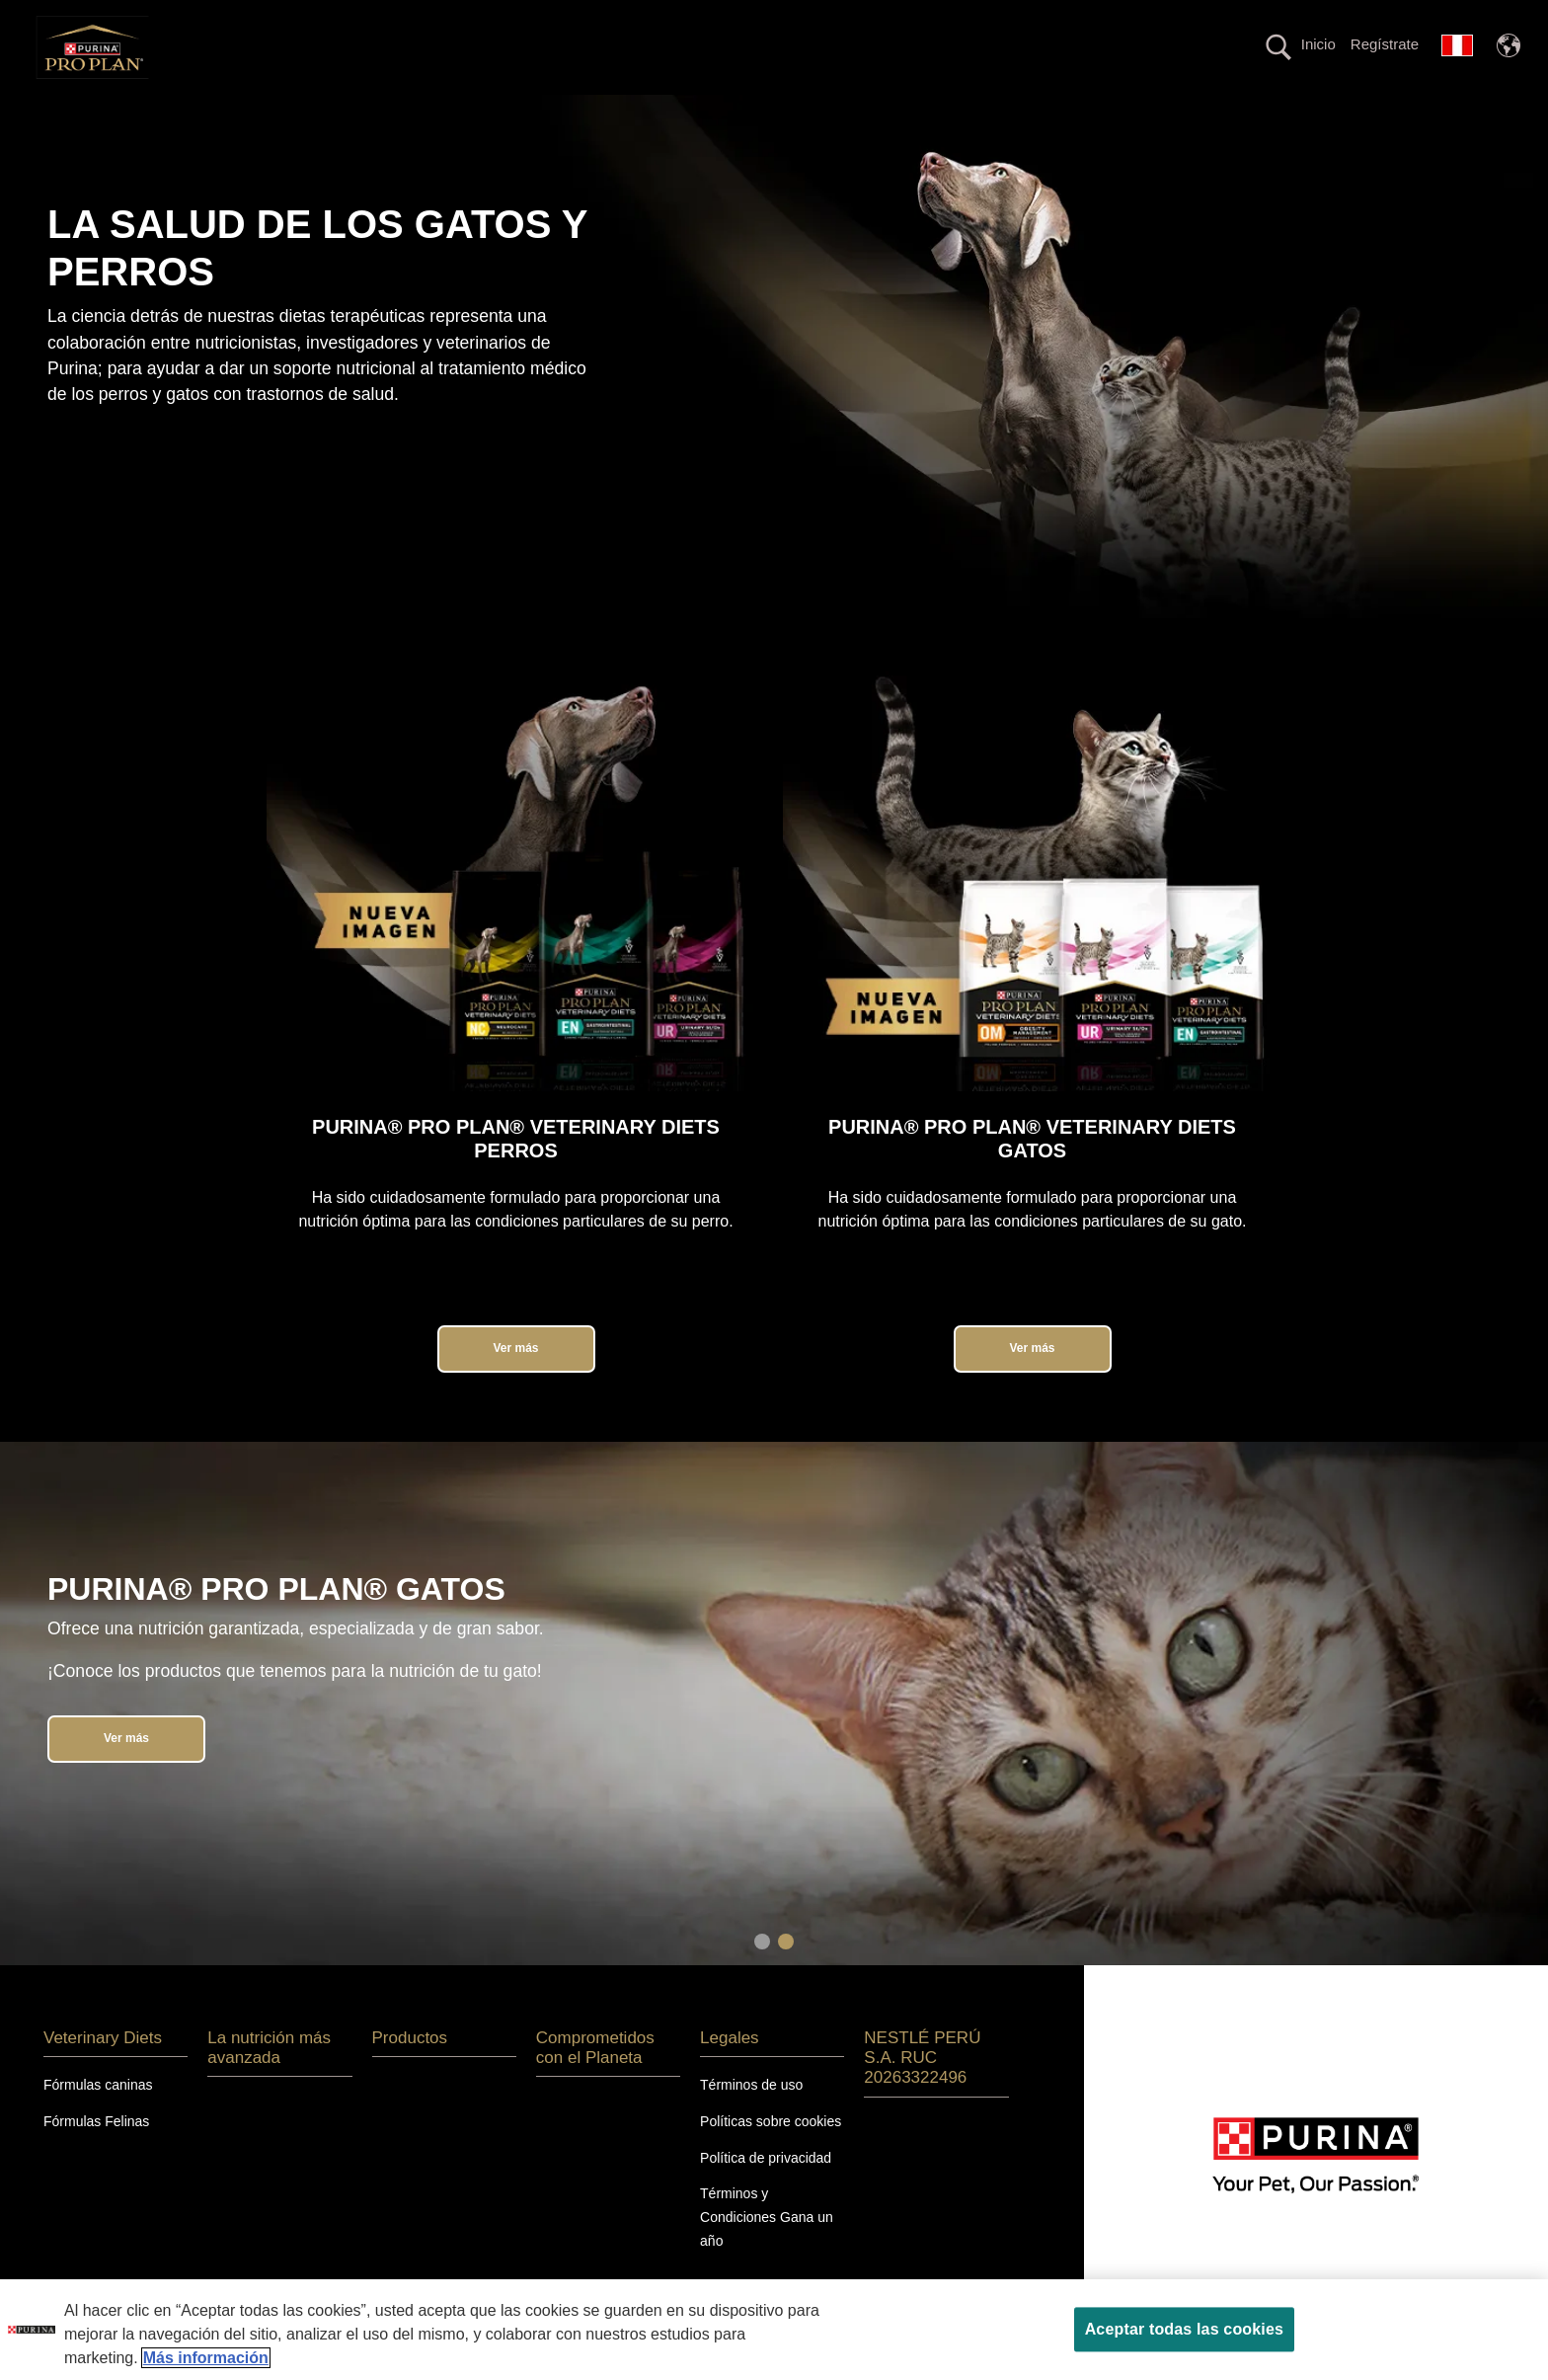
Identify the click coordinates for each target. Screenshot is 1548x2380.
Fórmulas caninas (98, 2119)
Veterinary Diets (467, 112)
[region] (774, 2329)
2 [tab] (786, 1976)
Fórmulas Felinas (96, 2156)
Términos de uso (751, 2119)
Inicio (1318, 44)
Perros (219, 112)
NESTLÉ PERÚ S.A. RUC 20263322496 (922, 2092)
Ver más (515, 1382)
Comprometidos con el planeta (1050, 112)
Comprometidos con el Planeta (595, 2082)
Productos (854, 112)
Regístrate (1385, 44)
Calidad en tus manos (1281, 112)
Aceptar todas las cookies (1184, 2329)
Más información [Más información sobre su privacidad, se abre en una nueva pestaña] (206, 2357)
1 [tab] (762, 1976)
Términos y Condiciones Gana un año (766, 2252)
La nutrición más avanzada (669, 112)
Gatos (330, 112)
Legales (729, 2072)
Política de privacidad (765, 2192)
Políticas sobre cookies (770, 2156)
